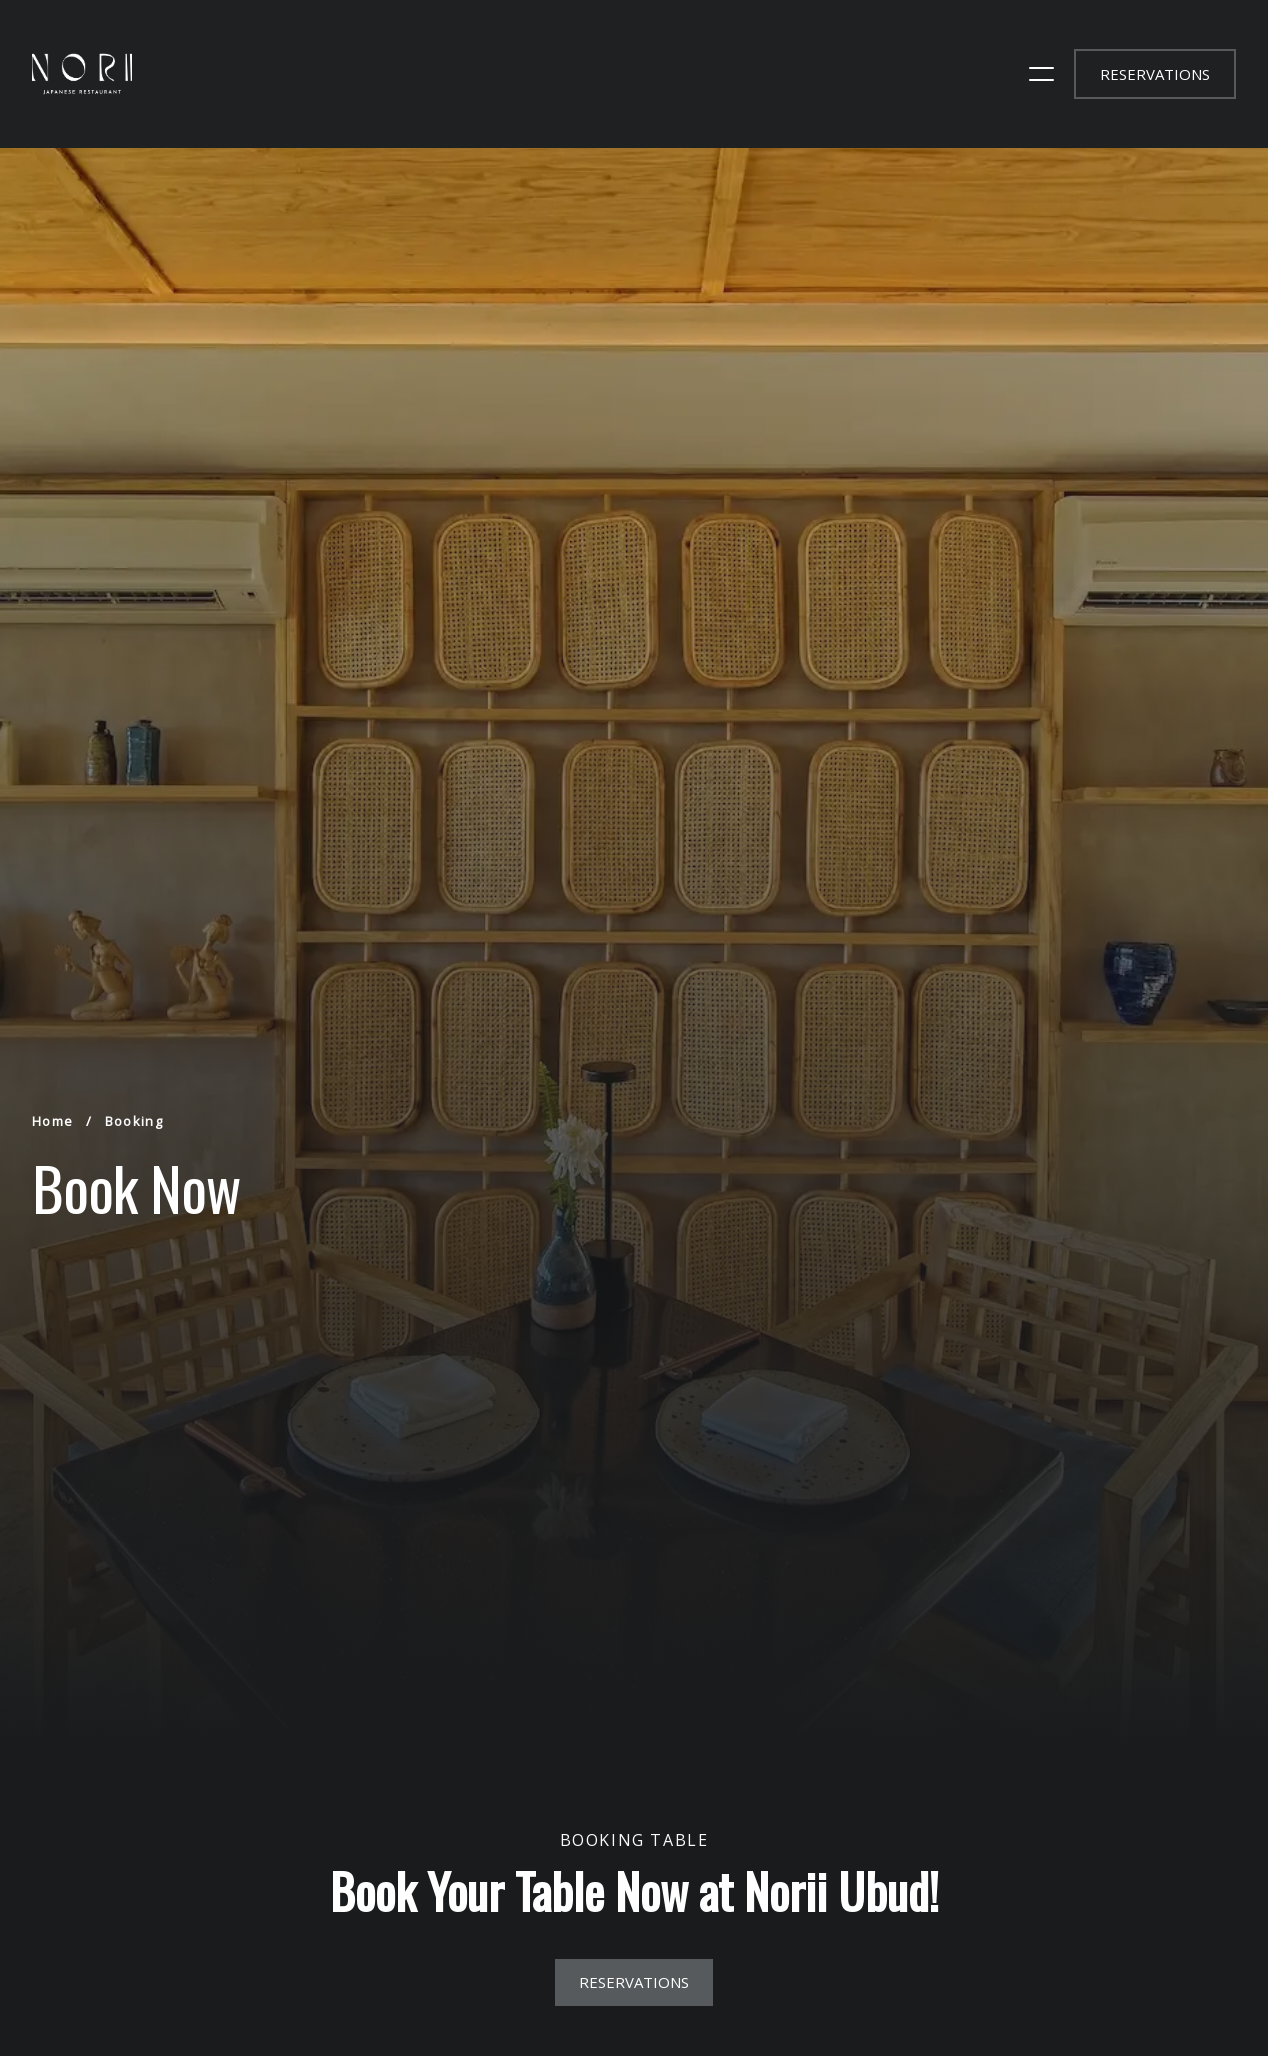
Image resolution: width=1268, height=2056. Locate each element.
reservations (1155, 74)
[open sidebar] (1041, 74)
